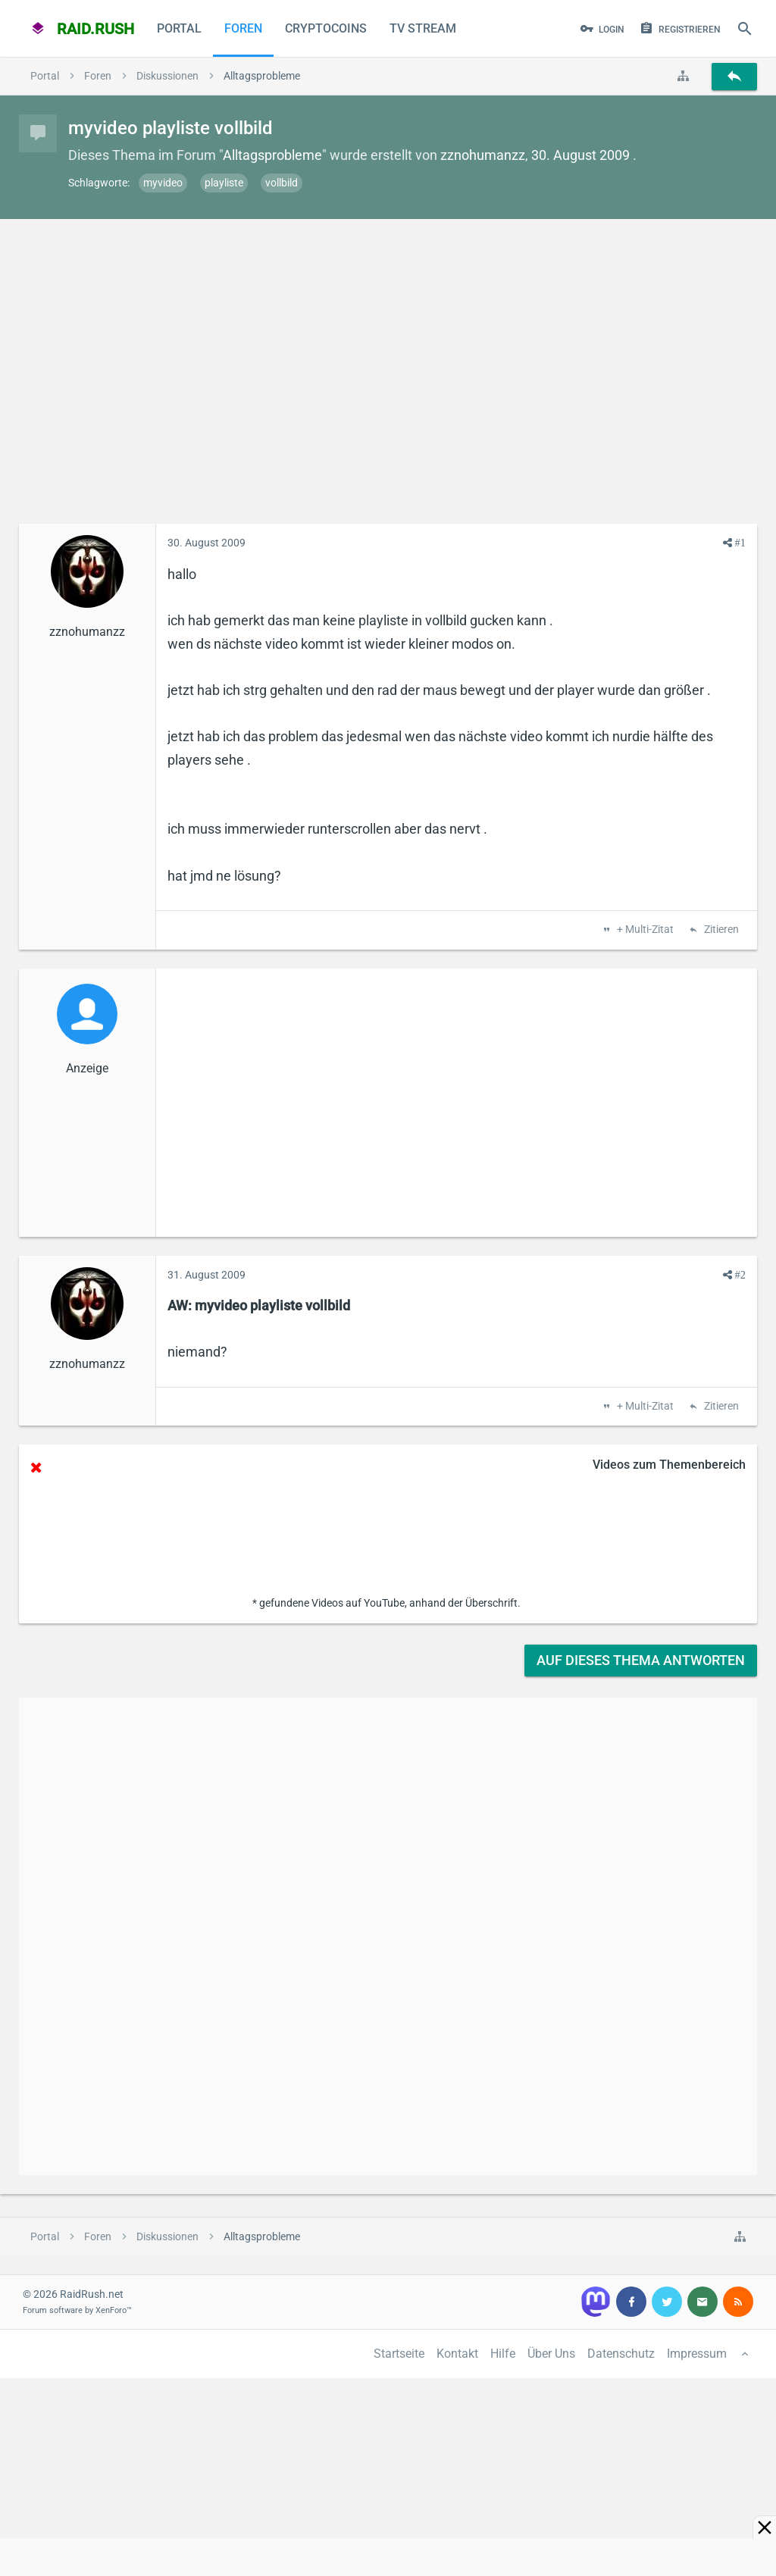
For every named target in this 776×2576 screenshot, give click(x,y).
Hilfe (502, 2353)
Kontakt (457, 2353)
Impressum (697, 2353)
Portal (179, 28)
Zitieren (720, 930)
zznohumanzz (482, 155)
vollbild (281, 183)
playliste (224, 183)
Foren (243, 28)
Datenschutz (621, 2353)
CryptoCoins (326, 28)
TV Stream (423, 28)
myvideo (163, 183)
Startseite (399, 2353)
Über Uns (551, 2353)
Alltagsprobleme (272, 155)
